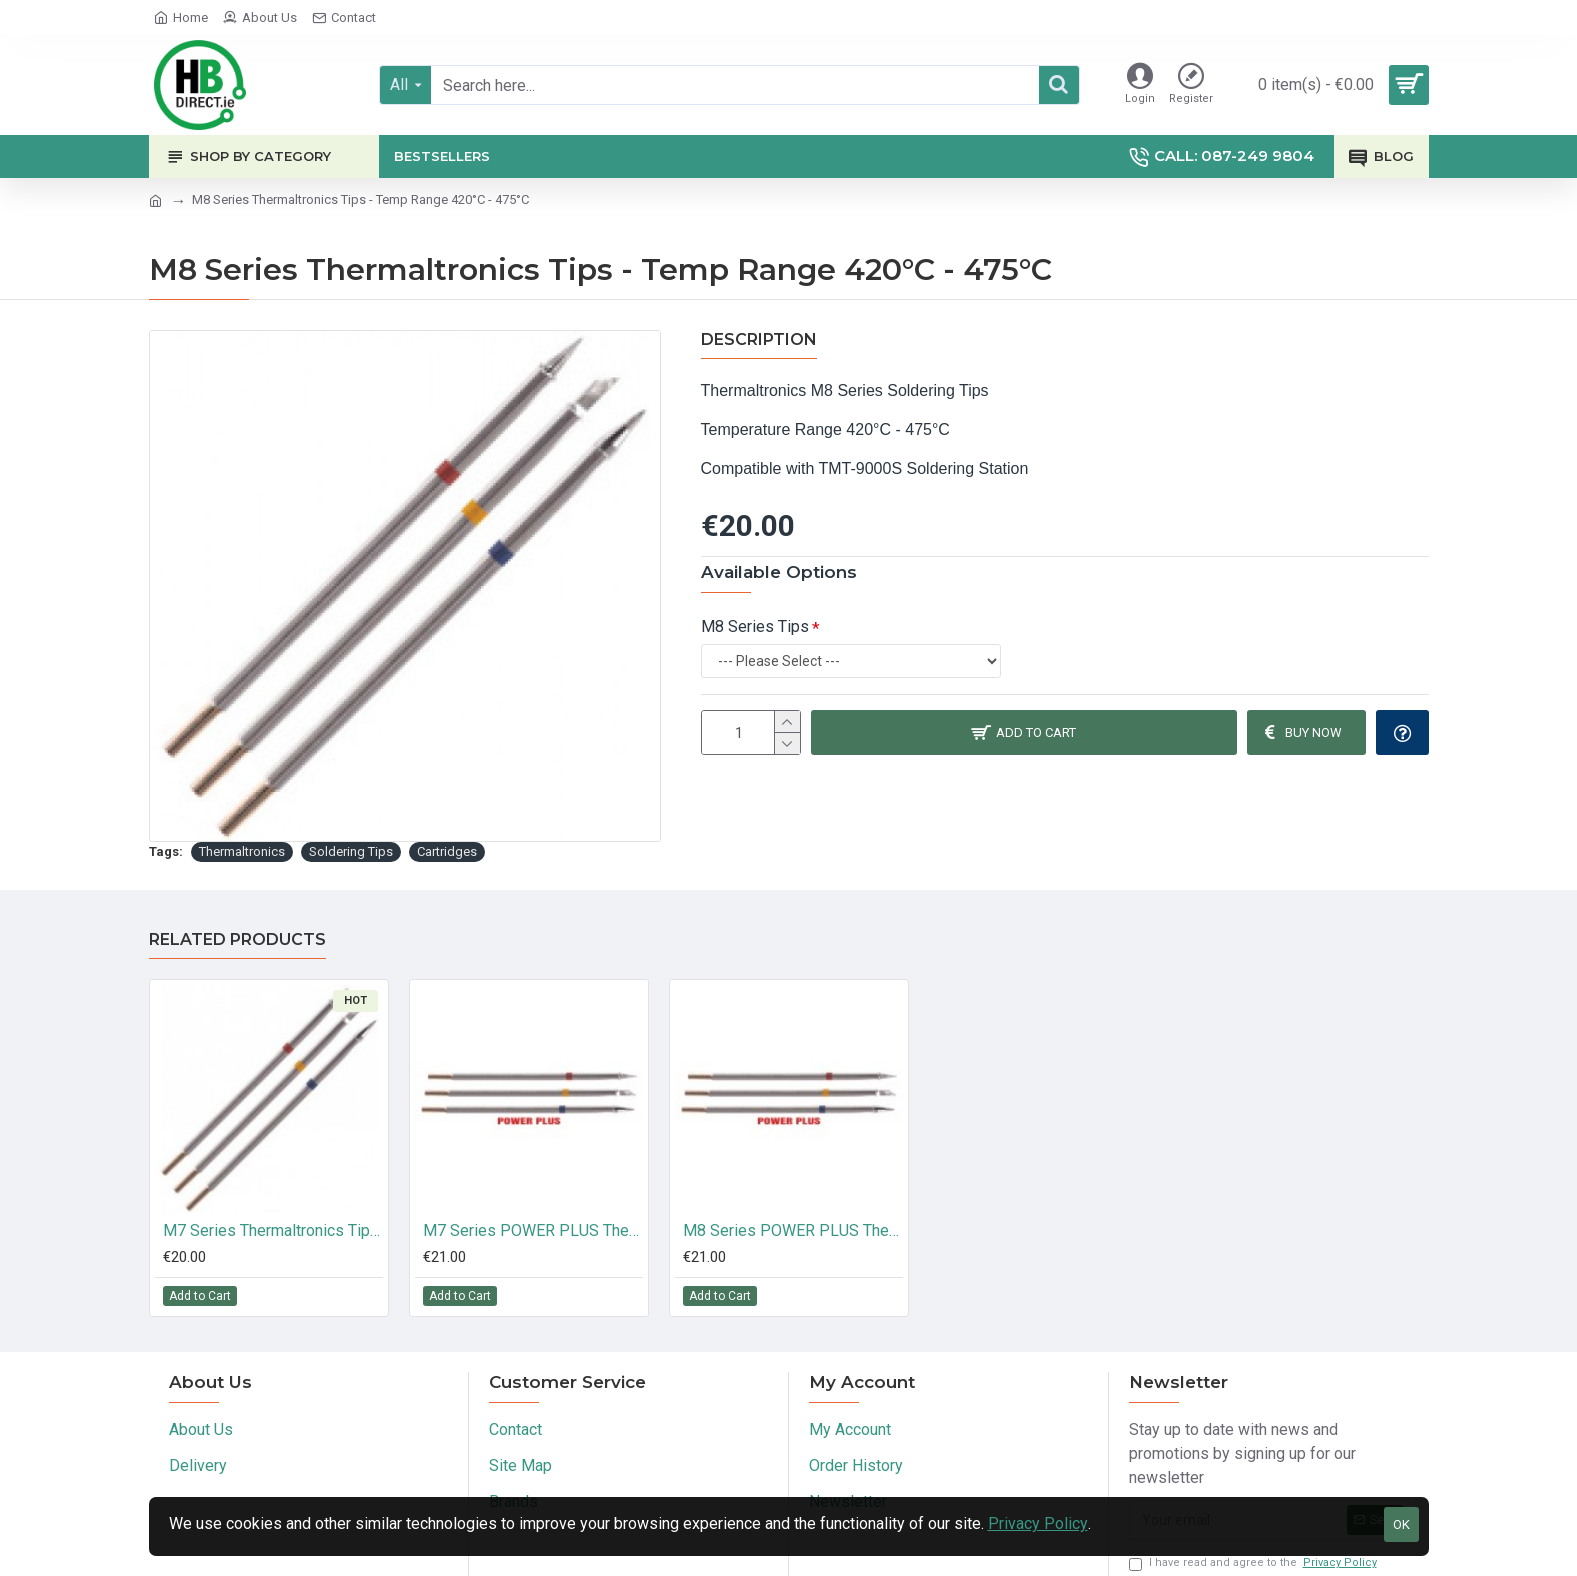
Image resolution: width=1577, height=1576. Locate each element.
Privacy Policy (1038, 1523)
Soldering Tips (351, 851)
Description (759, 339)
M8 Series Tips (755, 626)
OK (1401, 1524)
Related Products (237, 939)
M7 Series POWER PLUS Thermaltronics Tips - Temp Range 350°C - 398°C (533, 1230)
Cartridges (447, 851)
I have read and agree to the (1254, 1563)
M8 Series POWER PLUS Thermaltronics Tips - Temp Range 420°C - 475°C (793, 1230)
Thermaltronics (242, 851)
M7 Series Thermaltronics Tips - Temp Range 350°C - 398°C (273, 1230)
